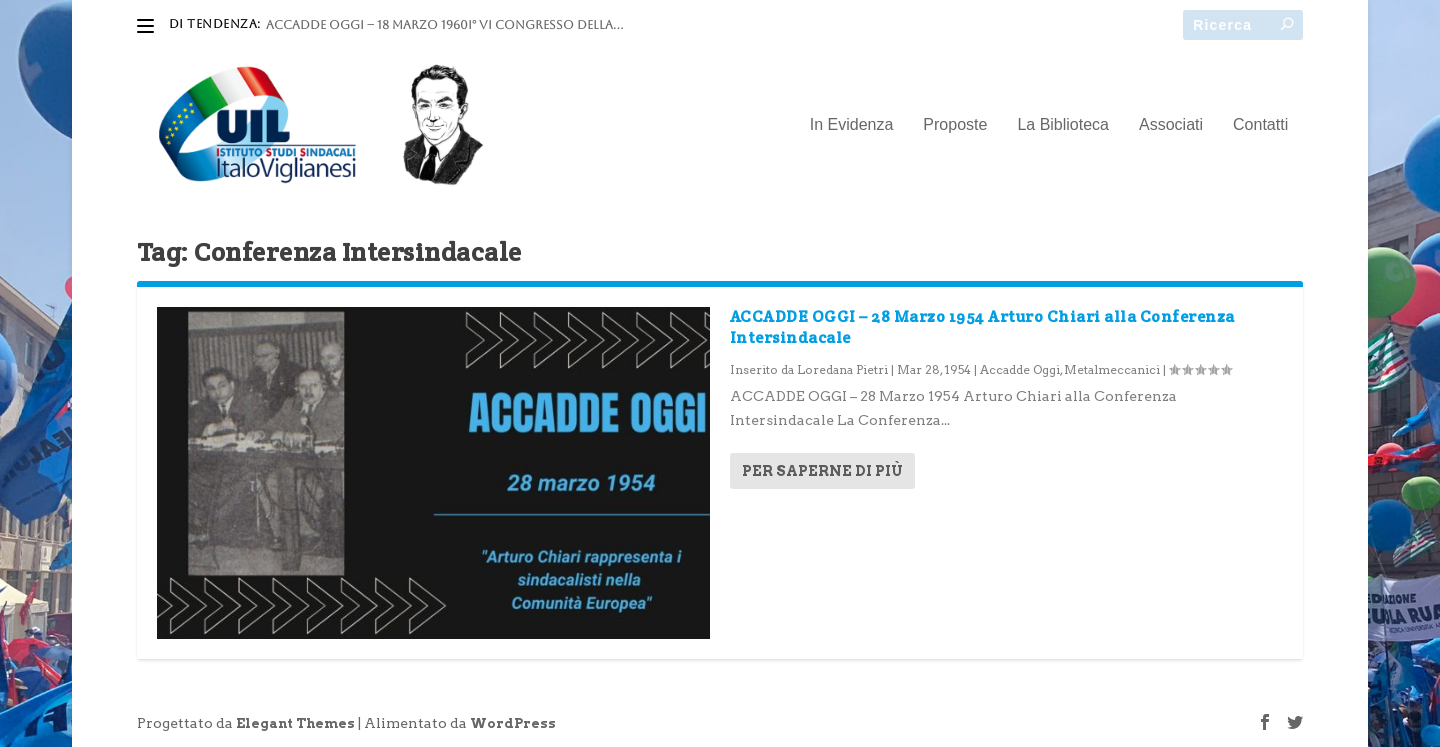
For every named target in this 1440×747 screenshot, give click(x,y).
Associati (1171, 125)
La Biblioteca (1063, 125)
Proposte (955, 125)
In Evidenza (852, 125)
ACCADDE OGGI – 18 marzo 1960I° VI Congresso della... (444, 25)
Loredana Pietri (842, 369)
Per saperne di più (822, 471)
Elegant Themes (295, 723)
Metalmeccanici (1112, 369)
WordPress (513, 723)
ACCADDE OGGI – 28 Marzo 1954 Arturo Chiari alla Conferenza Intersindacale (982, 327)
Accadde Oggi (1020, 369)
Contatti (1260, 125)
